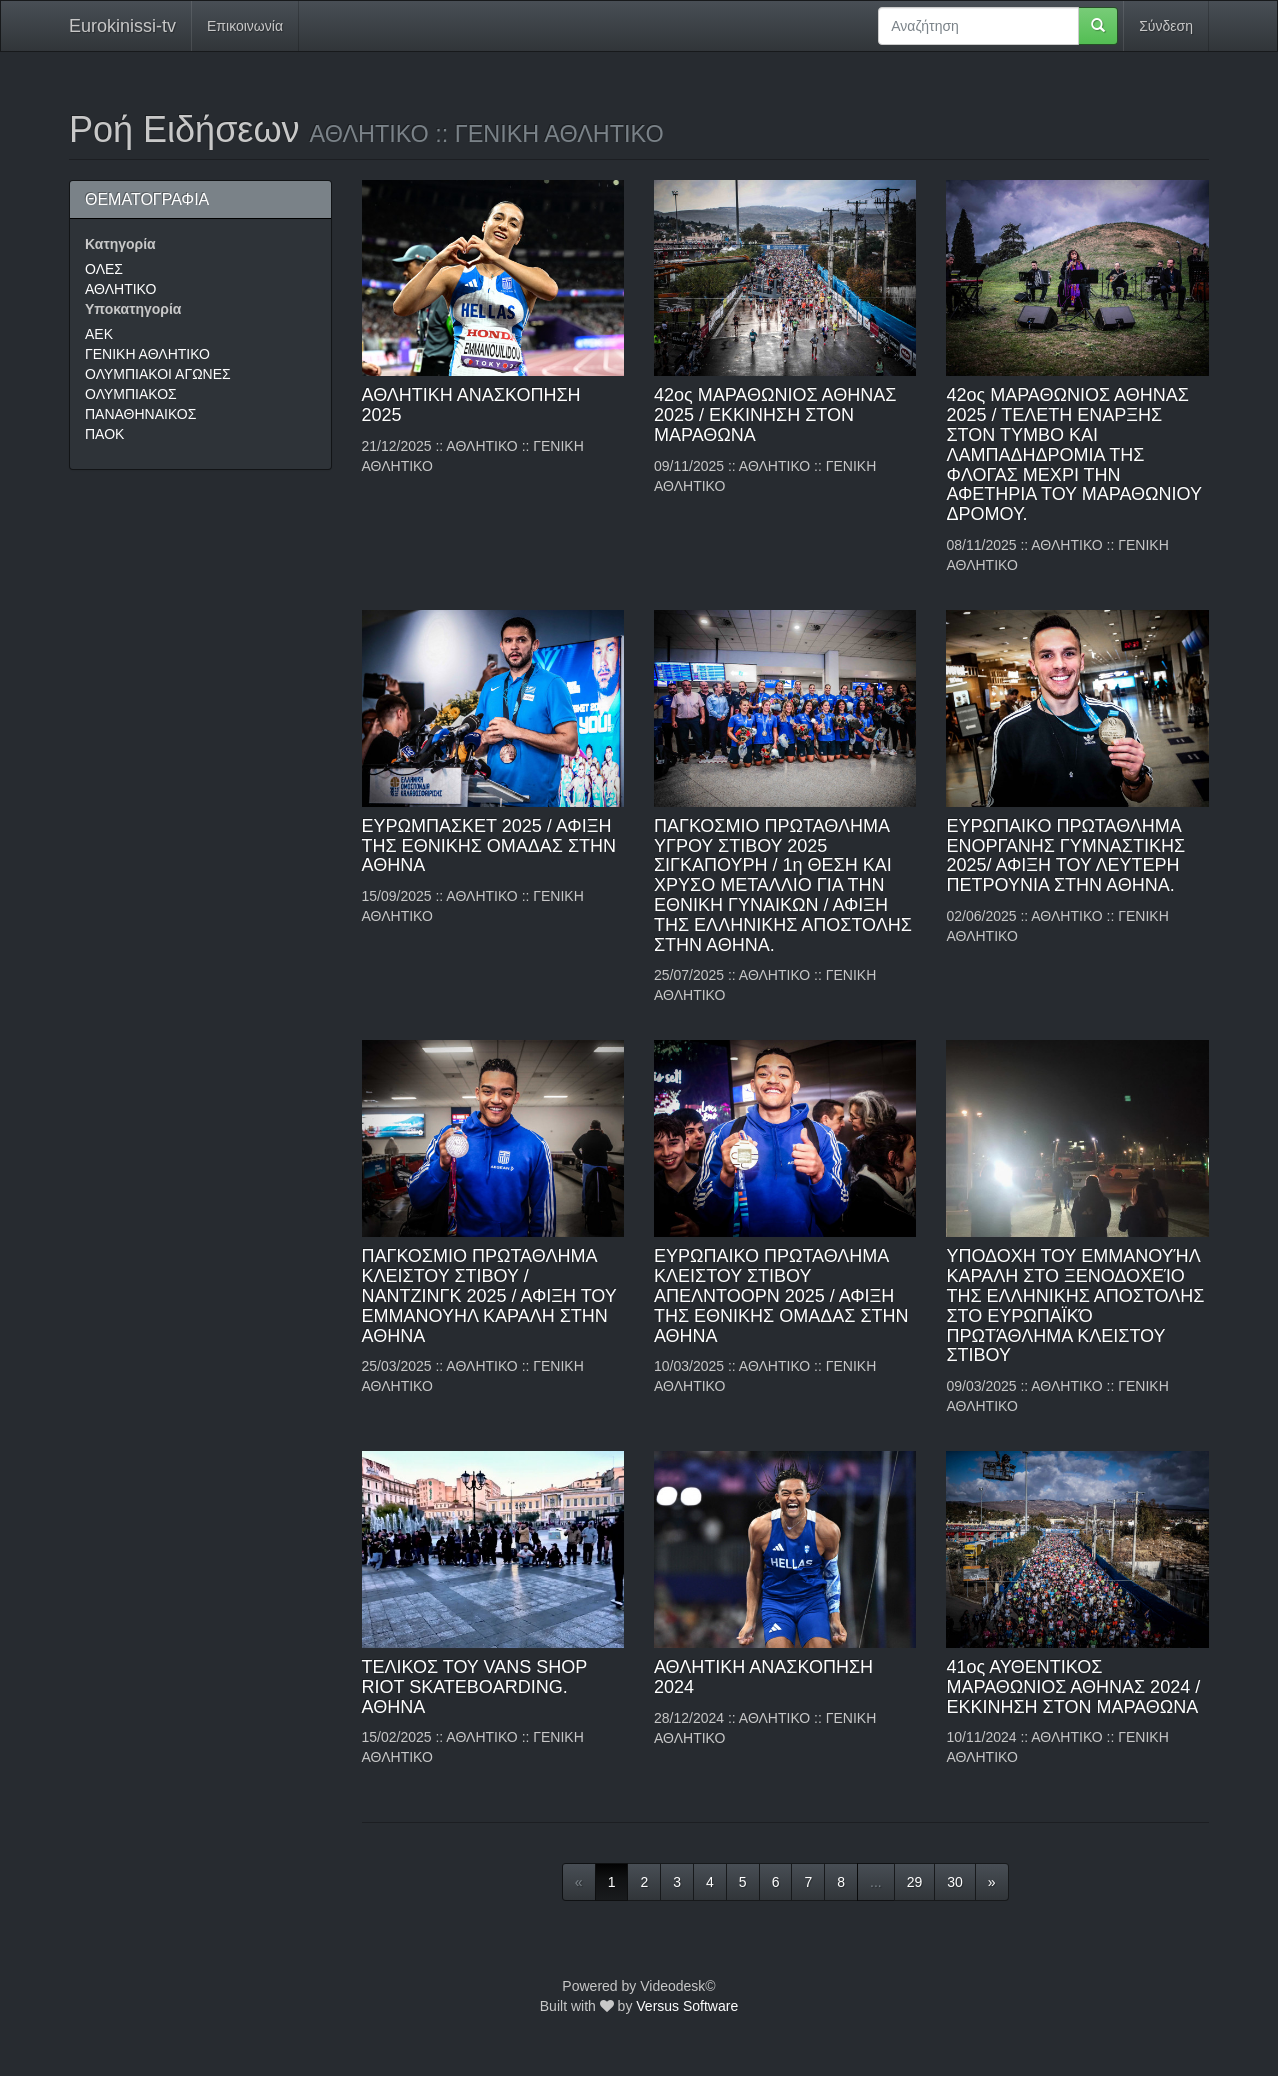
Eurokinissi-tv (122, 26)
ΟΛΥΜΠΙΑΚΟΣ (131, 394)
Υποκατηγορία (133, 309)
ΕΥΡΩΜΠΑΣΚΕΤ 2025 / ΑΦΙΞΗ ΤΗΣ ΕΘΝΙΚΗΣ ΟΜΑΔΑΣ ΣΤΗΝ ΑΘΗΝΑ (489, 846)
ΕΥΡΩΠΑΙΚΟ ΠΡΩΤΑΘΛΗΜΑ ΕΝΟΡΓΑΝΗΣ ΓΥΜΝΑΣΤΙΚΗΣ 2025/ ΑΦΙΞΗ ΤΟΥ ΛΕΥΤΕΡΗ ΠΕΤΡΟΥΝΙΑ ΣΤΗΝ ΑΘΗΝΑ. (1065, 855)
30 (955, 1882)
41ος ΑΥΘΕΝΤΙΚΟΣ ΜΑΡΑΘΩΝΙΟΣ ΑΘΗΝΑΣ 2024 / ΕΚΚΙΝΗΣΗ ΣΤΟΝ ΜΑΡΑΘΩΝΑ (1073, 1687)
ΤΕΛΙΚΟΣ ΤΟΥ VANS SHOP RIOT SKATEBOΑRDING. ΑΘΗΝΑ (474, 1687)
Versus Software (687, 2006)
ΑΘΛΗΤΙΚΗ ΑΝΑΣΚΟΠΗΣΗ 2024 (763, 1677)
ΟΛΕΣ (104, 269)
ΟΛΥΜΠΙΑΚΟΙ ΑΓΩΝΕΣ (158, 374)
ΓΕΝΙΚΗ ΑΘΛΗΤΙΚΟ (147, 354)
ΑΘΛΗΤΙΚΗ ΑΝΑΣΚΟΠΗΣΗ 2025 (471, 405)
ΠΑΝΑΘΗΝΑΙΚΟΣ (140, 414)
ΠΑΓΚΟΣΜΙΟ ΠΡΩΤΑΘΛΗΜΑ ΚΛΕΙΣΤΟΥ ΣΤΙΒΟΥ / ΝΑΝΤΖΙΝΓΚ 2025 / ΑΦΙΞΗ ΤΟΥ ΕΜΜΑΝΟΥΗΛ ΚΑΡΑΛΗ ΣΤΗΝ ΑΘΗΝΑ (489, 1295)
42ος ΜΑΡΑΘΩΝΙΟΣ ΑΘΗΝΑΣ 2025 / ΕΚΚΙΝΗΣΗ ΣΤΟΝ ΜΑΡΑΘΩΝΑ (775, 415)
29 (915, 1882)
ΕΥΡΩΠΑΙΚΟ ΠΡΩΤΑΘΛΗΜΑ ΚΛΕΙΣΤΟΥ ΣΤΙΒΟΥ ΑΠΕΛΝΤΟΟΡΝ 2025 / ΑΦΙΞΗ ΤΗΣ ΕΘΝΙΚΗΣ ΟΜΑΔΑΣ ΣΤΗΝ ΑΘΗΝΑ (781, 1295)
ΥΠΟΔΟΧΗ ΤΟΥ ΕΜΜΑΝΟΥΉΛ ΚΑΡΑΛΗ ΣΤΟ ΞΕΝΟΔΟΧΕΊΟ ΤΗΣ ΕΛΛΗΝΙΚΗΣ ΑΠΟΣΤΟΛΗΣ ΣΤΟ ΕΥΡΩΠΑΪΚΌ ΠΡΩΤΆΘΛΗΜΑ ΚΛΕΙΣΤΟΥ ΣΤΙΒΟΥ (1075, 1305)
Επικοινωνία (245, 26)
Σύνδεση (1166, 26)
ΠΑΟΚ (104, 434)
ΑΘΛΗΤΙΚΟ (120, 289)
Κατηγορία (120, 244)
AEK (99, 334)
